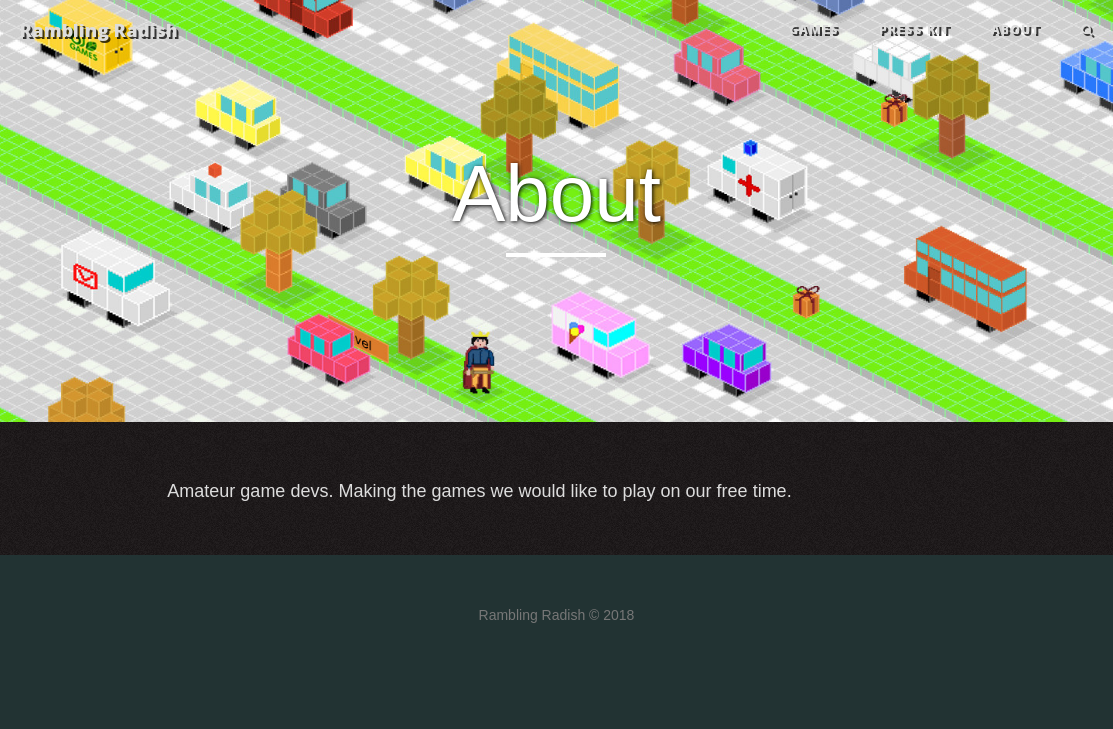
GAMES (814, 29)
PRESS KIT (915, 29)
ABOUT (1016, 29)
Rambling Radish (99, 30)
